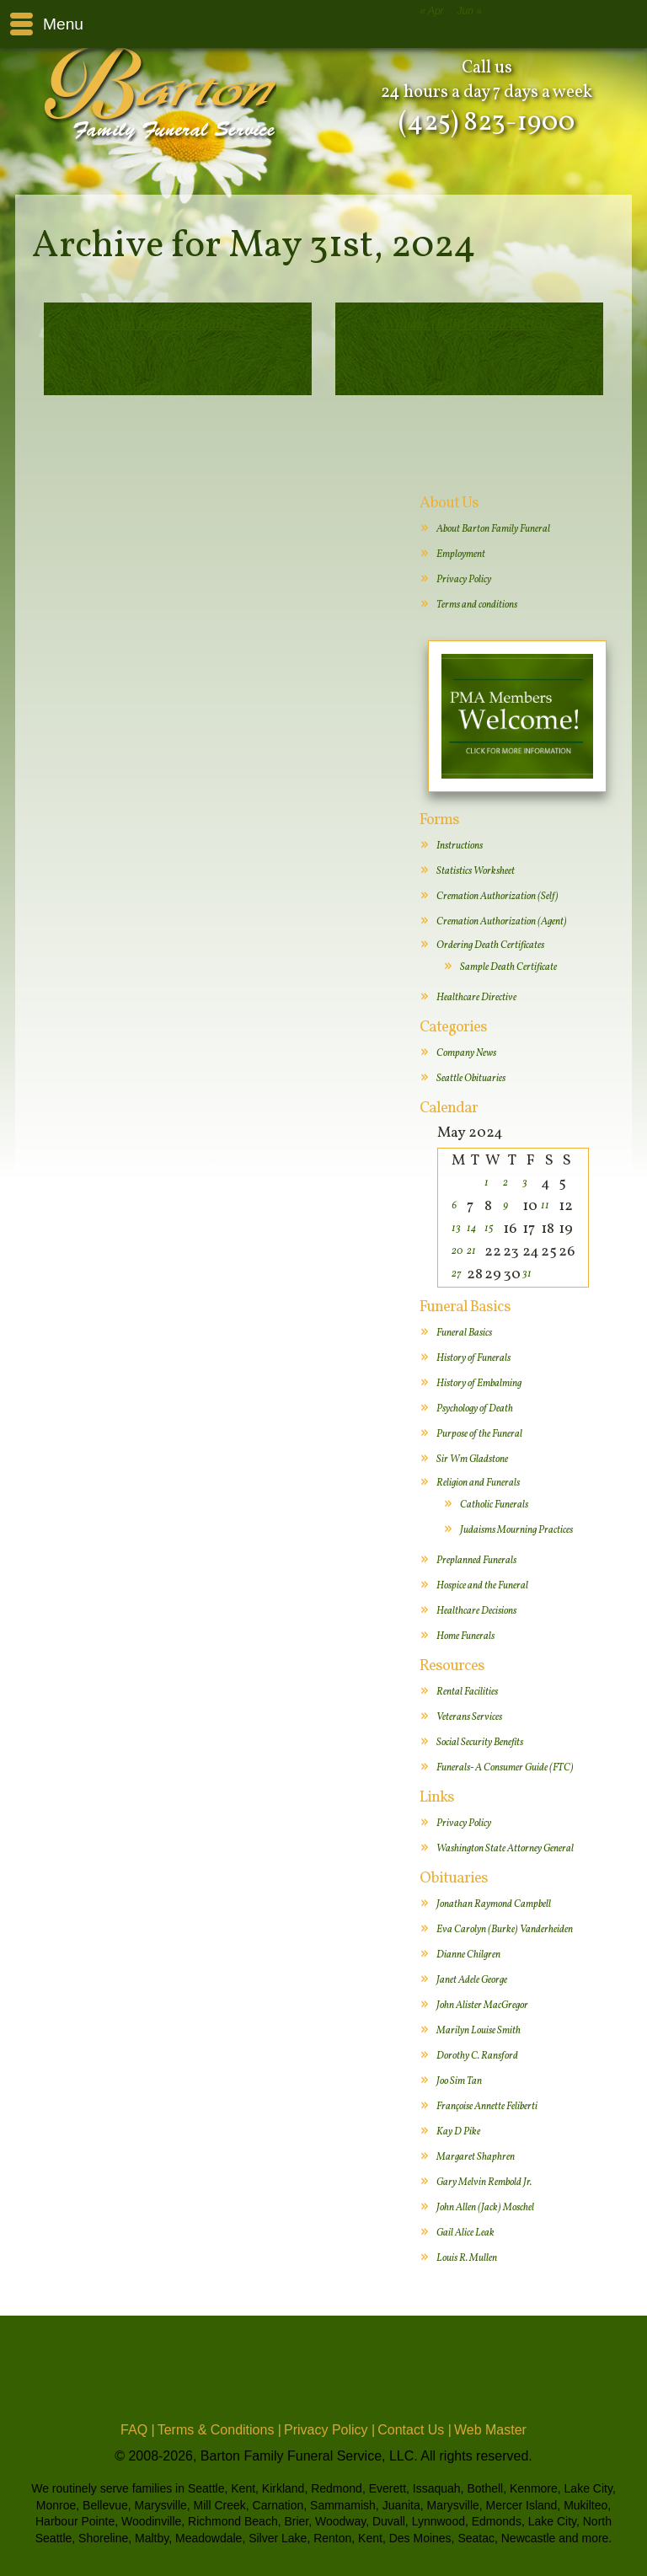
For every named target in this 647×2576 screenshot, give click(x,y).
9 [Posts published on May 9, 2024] (505, 1206)
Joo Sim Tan (459, 2081)
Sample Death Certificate (508, 967)
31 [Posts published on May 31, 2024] (527, 1274)
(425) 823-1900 (486, 123)
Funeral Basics (464, 1333)
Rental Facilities (467, 1692)
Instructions (459, 846)
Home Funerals (465, 1636)
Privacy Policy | (329, 2430)
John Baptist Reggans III (177, 324)
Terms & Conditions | (219, 2430)
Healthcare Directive (476, 997)
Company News (466, 1053)
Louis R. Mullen (466, 2258)
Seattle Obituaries (470, 1078)
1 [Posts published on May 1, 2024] (486, 1183)
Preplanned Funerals (476, 1560)
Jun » (469, 11)
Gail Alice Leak (465, 2233)
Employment (460, 554)
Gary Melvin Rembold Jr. (484, 2182)
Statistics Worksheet (475, 871)
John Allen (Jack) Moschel (485, 2208)
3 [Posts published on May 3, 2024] (524, 1183)
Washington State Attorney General (505, 1849)
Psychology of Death (474, 1409)
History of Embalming (478, 1383)
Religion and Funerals (478, 1483)
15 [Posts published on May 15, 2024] (489, 1228)
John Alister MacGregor (482, 2005)
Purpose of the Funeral (479, 1434)
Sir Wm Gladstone (472, 1459)
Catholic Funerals (494, 1505)
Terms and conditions (476, 605)
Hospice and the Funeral (482, 1586)
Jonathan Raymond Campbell (493, 1904)
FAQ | (137, 2430)
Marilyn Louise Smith (478, 2031)
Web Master (490, 2430)
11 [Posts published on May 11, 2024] (545, 1206)
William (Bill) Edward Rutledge (470, 324)
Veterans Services (469, 1717)
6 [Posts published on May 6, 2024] (454, 1206)
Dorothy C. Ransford (477, 2056)
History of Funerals (473, 1358)
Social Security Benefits (479, 1742)
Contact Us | (414, 2430)
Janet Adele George (471, 1980)
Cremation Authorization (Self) (497, 896)
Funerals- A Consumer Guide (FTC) (505, 1768)
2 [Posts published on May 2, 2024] (505, 1183)
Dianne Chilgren (468, 1955)
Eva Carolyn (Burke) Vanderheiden (504, 1929)
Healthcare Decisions (476, 1611)
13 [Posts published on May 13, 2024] (456, 1228)
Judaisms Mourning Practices (516, 1530)
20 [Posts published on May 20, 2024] (457, 1251)
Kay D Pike (458, 2132)
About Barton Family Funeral (493, 529)
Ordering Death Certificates (490, 945)
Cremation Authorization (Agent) (501, 922)
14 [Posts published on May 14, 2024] (471, 1228)
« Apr (431, 11)
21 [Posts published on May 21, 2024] (471, 1251)
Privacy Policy (463, 579)
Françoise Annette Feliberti (486, 2106)
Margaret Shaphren (475, 2157)
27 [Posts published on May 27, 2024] (457, 1274)
